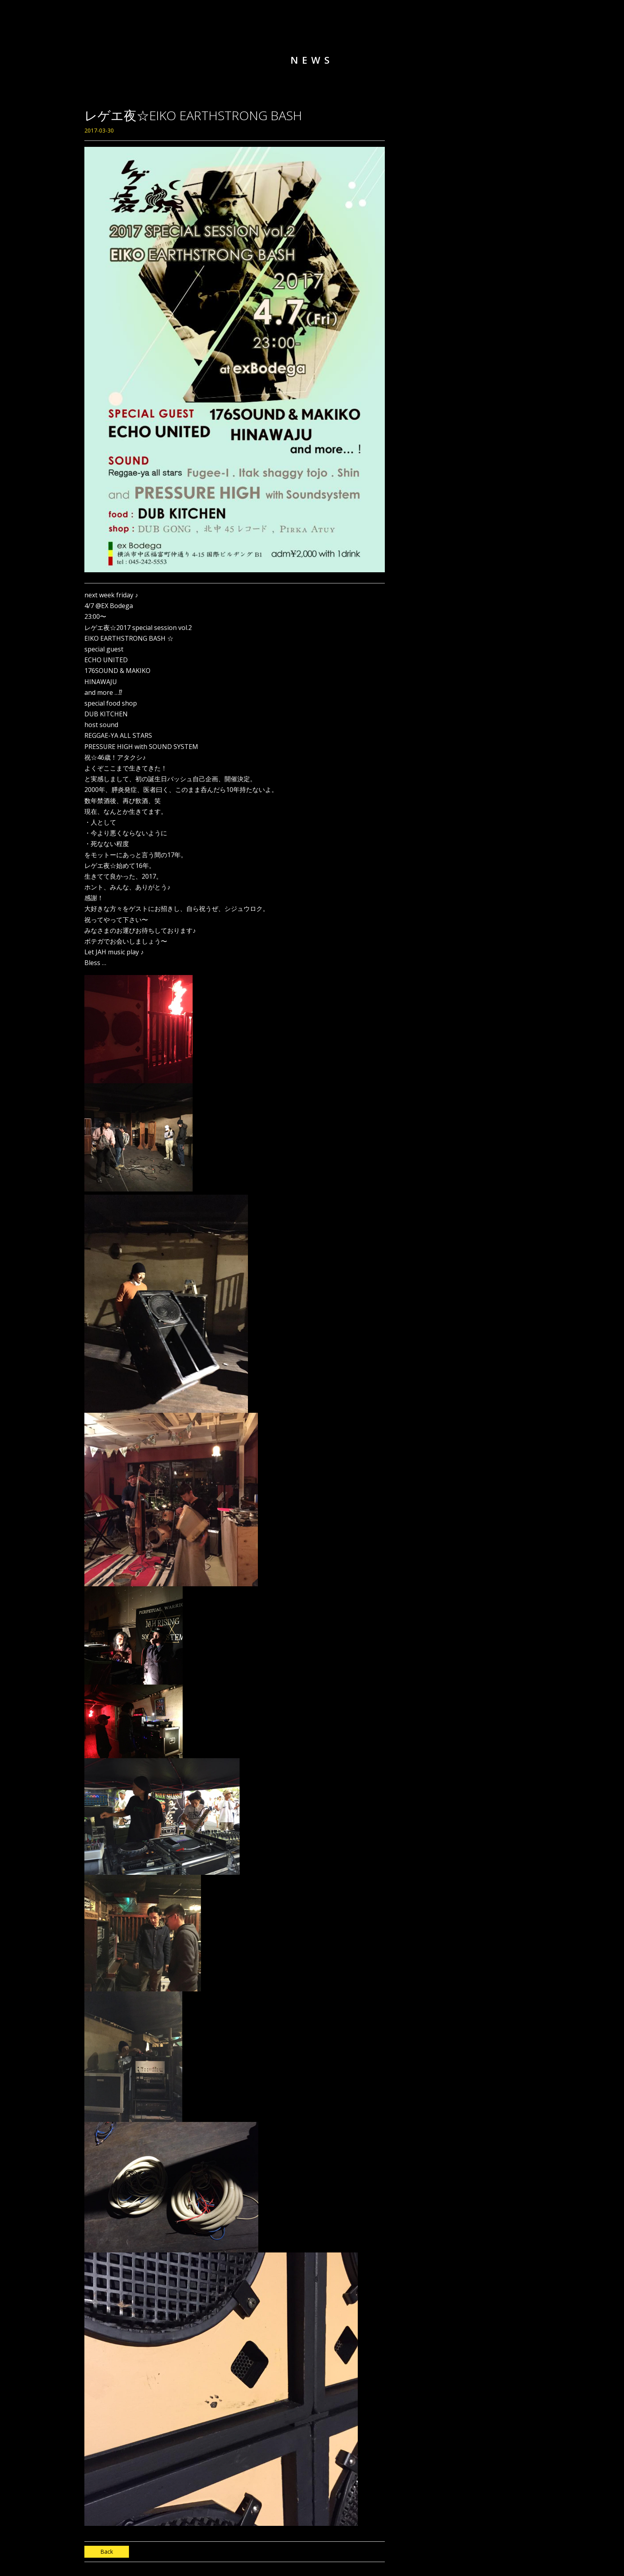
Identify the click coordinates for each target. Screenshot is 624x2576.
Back (106, 2551)
